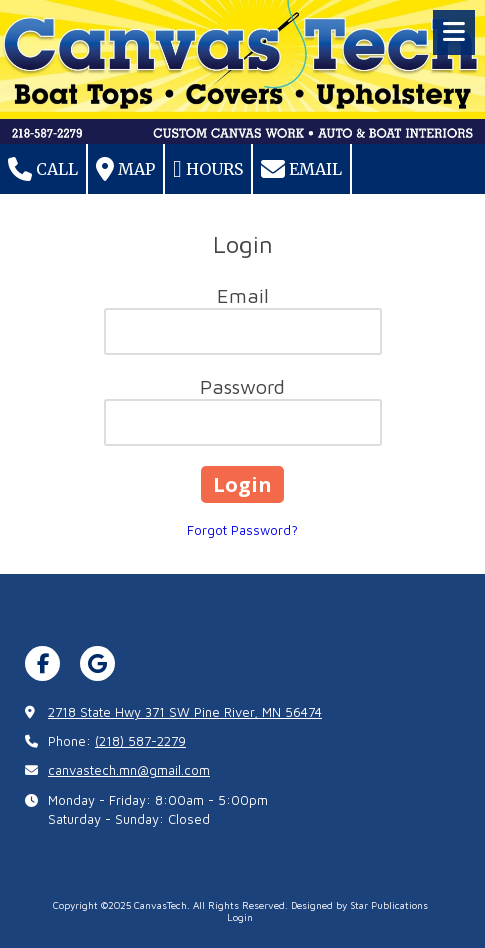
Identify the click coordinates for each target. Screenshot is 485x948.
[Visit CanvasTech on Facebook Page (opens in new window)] (42, 663)
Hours (208, 169)
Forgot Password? (242, 530)
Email (301, 169)
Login (240, 917)
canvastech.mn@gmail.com (129, 770)
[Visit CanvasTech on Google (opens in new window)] (97, 663)
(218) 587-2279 (140, 741)
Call (43, 169)
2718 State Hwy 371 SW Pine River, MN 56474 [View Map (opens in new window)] (185, 712)
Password (242, 386)
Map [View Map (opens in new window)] (125, 169)
